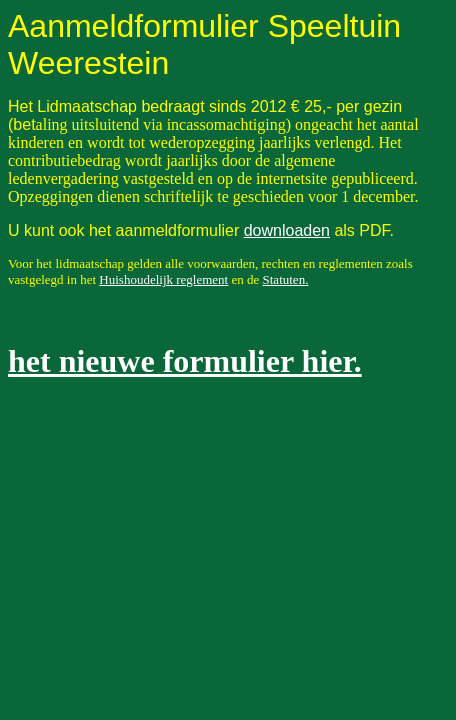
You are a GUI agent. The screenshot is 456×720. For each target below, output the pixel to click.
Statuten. (286, 279)
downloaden (287, 230)
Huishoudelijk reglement (163, 279)
